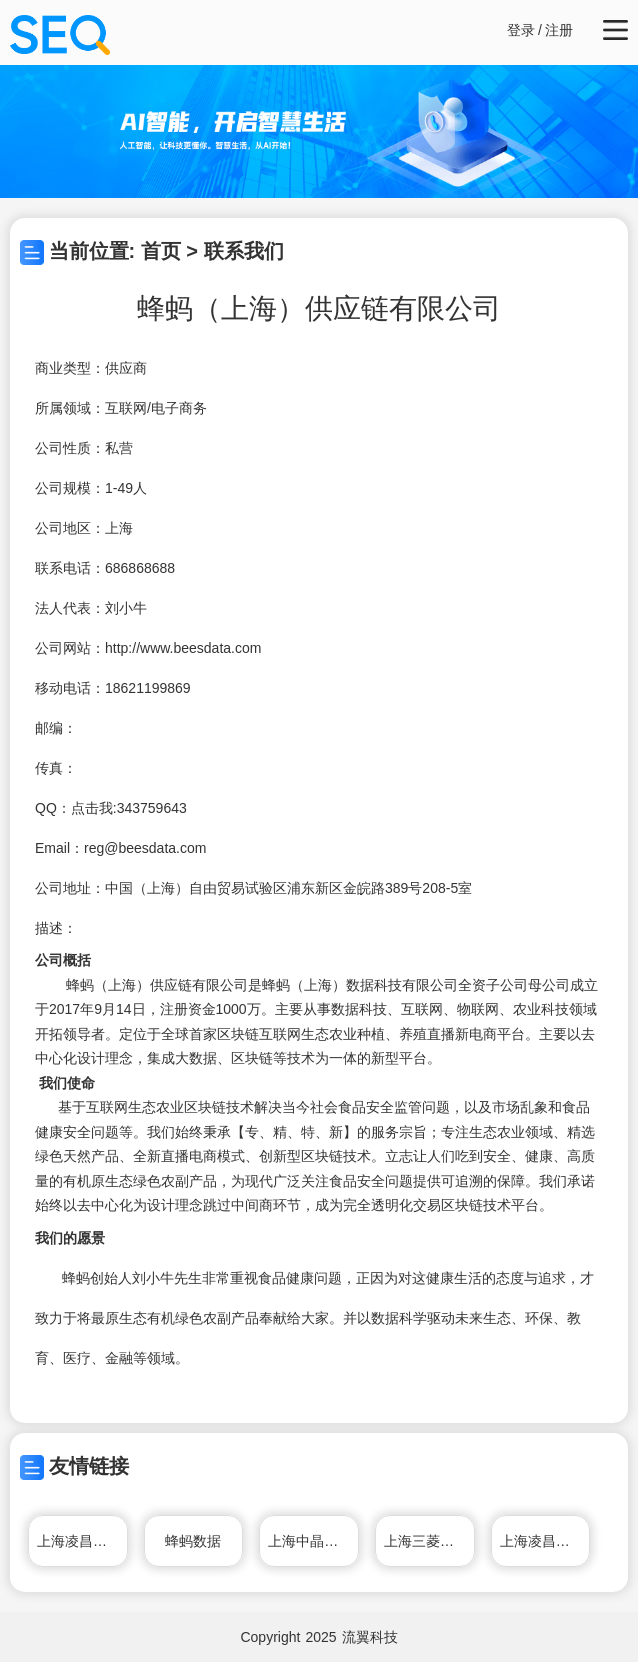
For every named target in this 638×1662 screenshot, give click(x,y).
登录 (521, 30)
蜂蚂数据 (193, 1541)
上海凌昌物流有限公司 (82, 1541)
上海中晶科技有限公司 (313, 1541)
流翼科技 (370, 1637)
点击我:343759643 (129, 808)
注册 (559, 30)
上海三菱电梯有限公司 (429, 1541)
